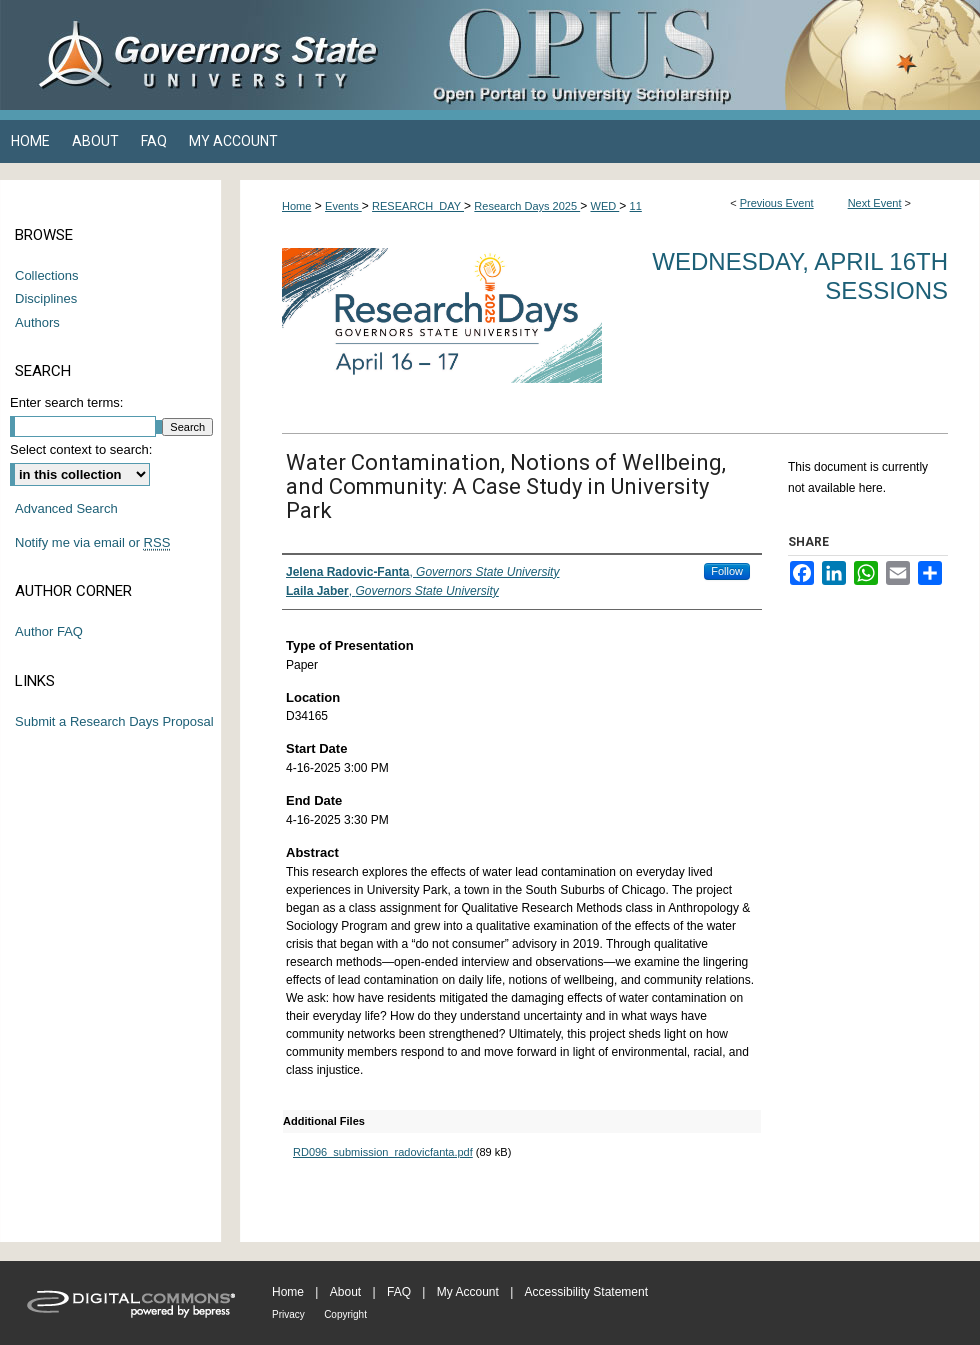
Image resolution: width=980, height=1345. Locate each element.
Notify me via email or (92, 543)
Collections (47, 275)
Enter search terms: (66, 402)
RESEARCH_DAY (418, 206)
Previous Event (777, 203)
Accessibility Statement (586, 1292)
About (345, 1292)
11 (636, 206)
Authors (37, 322)
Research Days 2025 (527, 206)
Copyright (345, 1314)
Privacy (288, 1314)
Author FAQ (49, 631)
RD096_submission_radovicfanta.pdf (383, 1152)
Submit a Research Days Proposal (114, 721)
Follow (727, 571)
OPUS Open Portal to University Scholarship (690, 55)
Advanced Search (66, 508)
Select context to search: (81, 449)
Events (343, 206)
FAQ (399, 1292)
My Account (468, 1292)
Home (296, 206)
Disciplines (46, 298)
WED (605, 206)
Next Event (875, 203)
